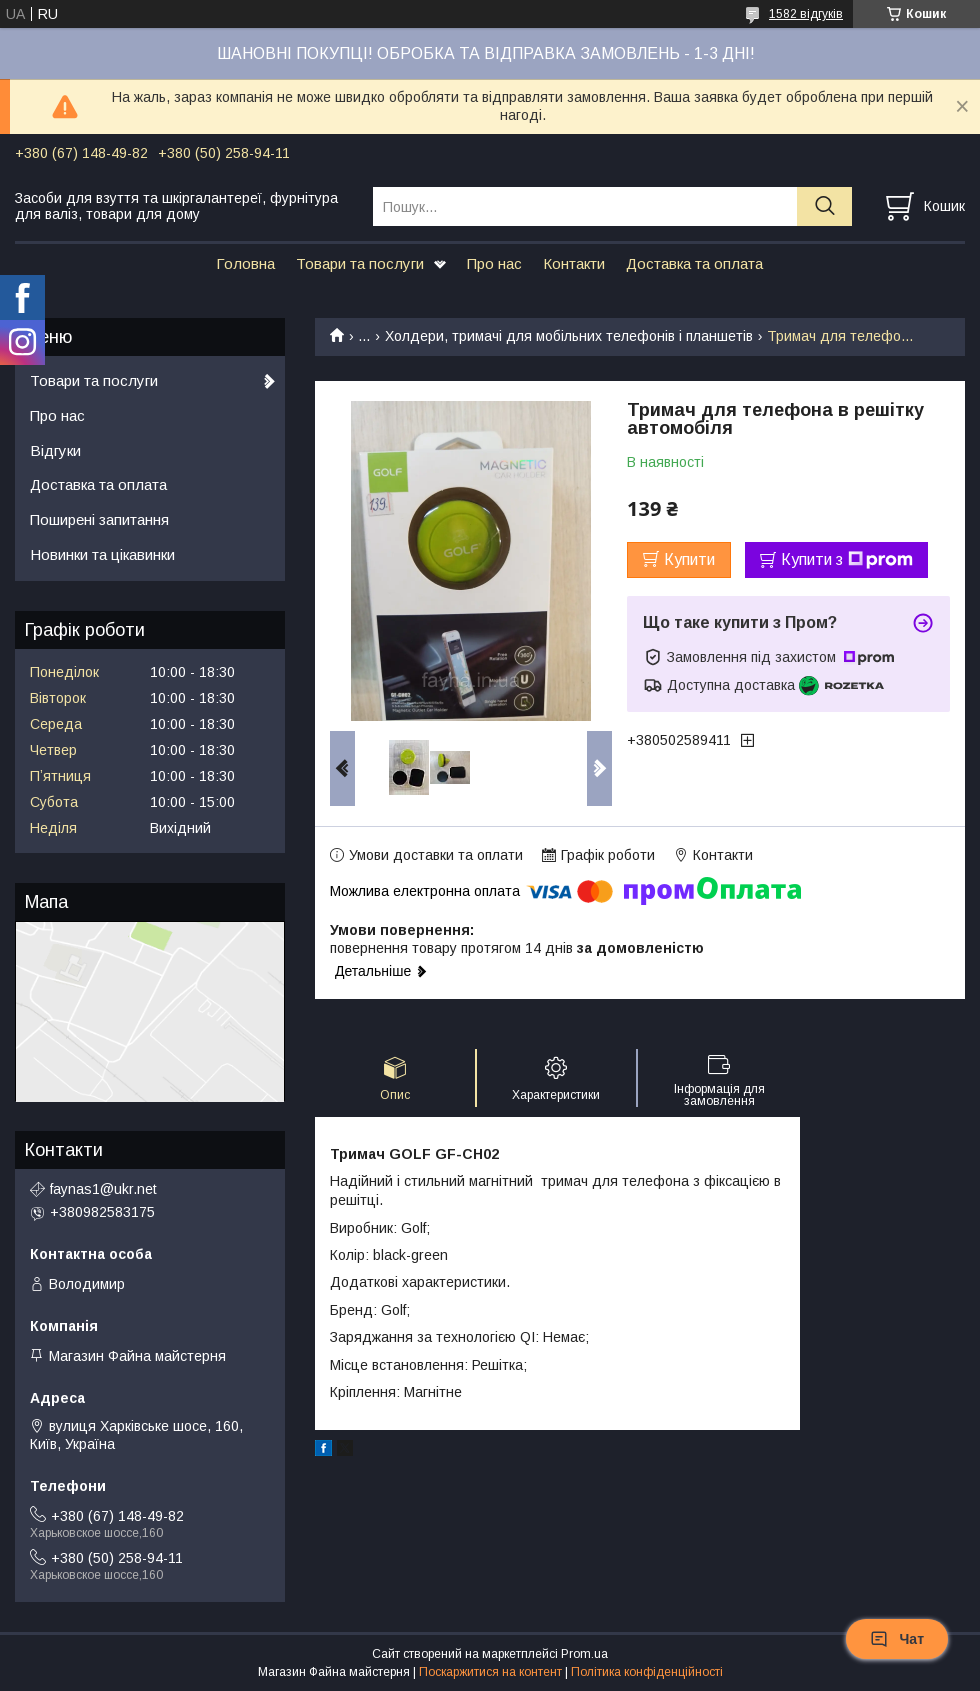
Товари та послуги (360, 263)
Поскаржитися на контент (490, 1672)
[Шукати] (824, 206)
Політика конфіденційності (647, 1672)
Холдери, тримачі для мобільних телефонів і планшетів (569, 336)
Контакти (574, 263)
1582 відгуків (806, 14)
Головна (245, 263)
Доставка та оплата (694, 263)
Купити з (847, 560)
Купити (689, 559)
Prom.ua (584, 1654)
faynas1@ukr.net (103, 1189)
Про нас (494, 263)
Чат (897, 1639)
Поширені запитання (99, 519)
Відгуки (55, 450)
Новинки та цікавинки (102, 554)
